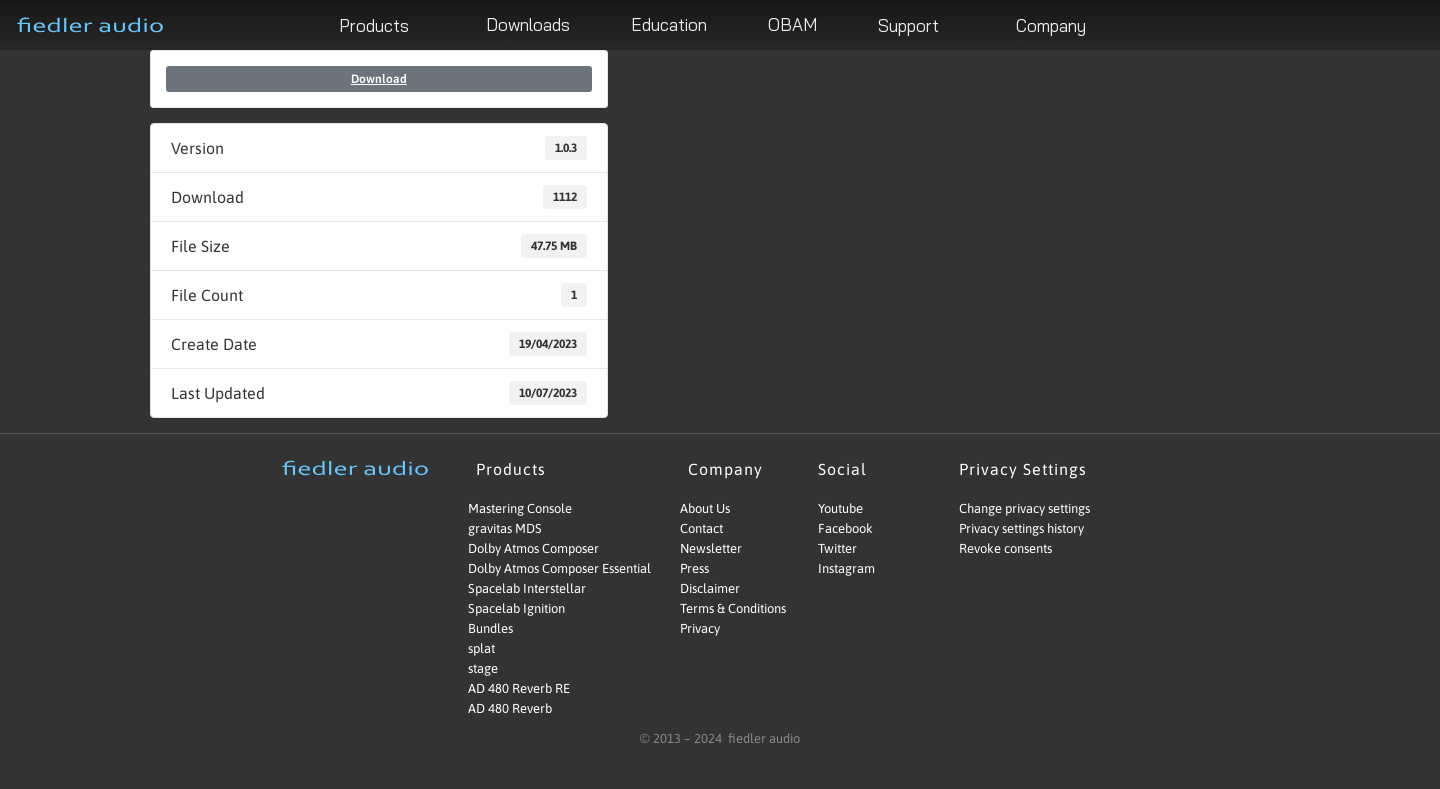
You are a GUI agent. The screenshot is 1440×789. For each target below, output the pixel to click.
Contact (701, 528)
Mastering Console (520, 508)
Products (382, 25)
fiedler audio (762, 738)
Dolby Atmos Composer (533, 548)
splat (481, 648)
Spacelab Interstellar (527, 588)
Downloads (528, 24)
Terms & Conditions (733, 608)
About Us (705, 508)
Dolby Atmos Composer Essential (542, 568)
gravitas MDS (505, 528)
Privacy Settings (1028, 469)
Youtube (840, 508)
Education (669, 24)
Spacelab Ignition (516, 608)
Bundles (490, 628)
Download (379, 79)
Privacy (700, 628)
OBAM (792, 24)
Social (847, 469)
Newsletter (711, 548)
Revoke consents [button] (1005, 548)
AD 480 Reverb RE (519, 688)
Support (916, 25)
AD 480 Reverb (510, 708)
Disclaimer (710, 588)
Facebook (845, 528)
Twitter (837, 548)
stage (483, 668)
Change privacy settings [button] (1024, 508)
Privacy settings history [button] (1021, 528)
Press (694, 568)
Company (1059, 25)
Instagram (846, 568)
